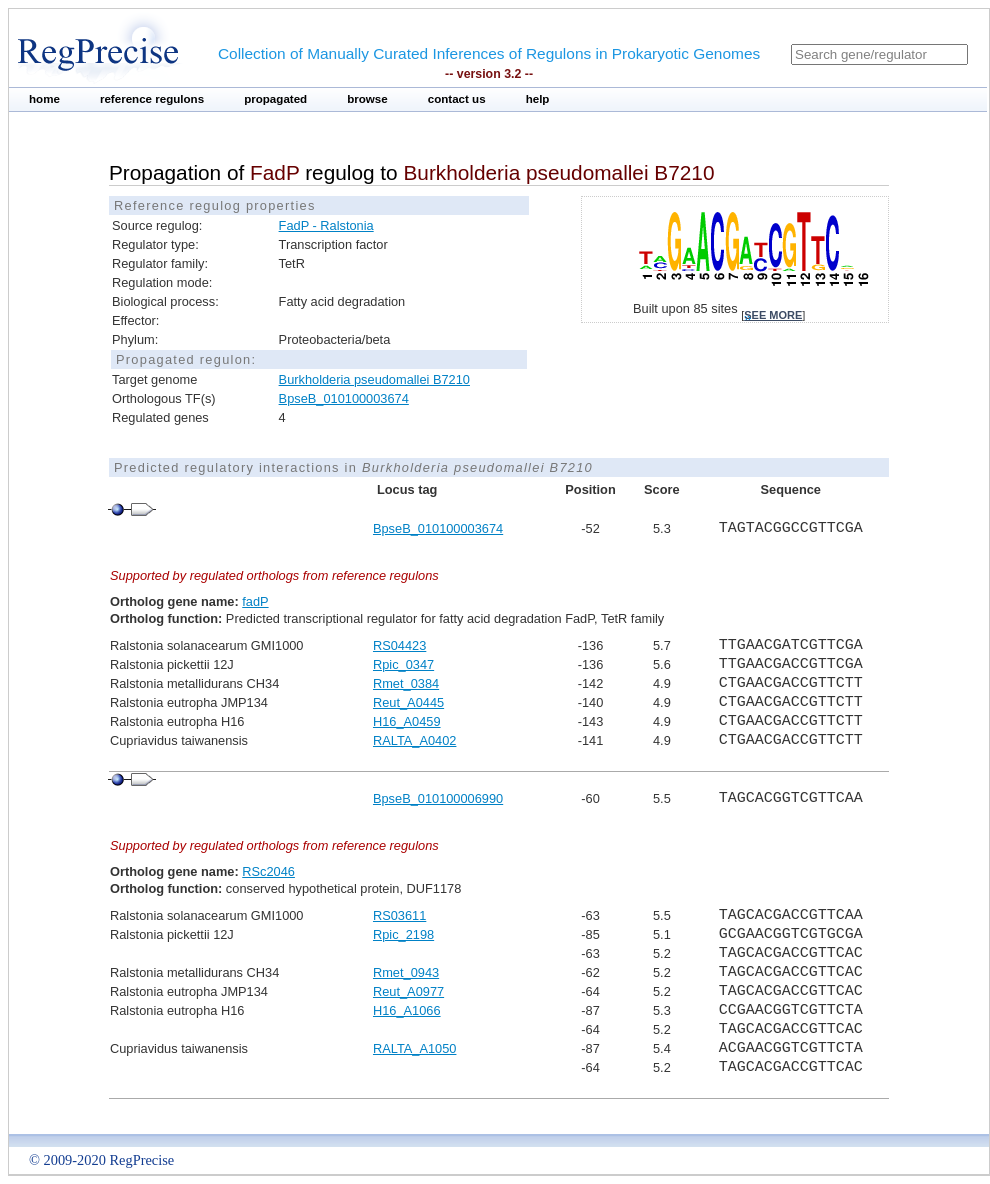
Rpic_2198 (403, 934)
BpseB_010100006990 (438, 798)
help (538, 99)
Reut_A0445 (408, 702)
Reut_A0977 (408, 991)
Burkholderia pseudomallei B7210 (374, 379)
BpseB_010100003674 (344, 398)
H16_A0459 (407, 721)
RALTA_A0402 (414, 740)
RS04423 (399, 645)
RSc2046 (268, 871)
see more (773, 315)
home (44, 99)
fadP (255, 601)
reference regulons (152, 99)
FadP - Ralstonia (326, 225)
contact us (457, 99)
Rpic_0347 (403, 664)
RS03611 (399, 915)
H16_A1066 (407, 1010)
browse (367, 99)
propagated (275, 99)
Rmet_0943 (406, 972)
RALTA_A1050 (414, 1048)
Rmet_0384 (406, 683)
